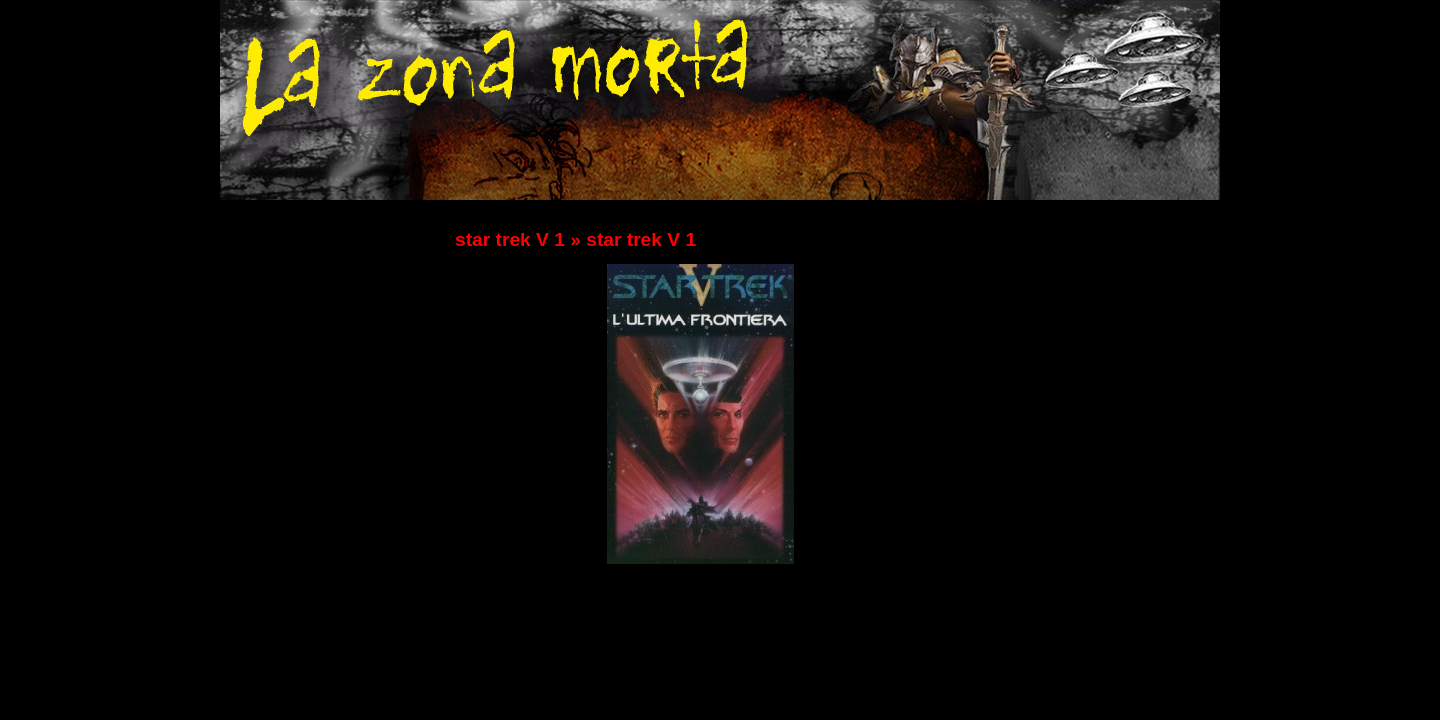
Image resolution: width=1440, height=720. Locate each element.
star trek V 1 (510, 239)
